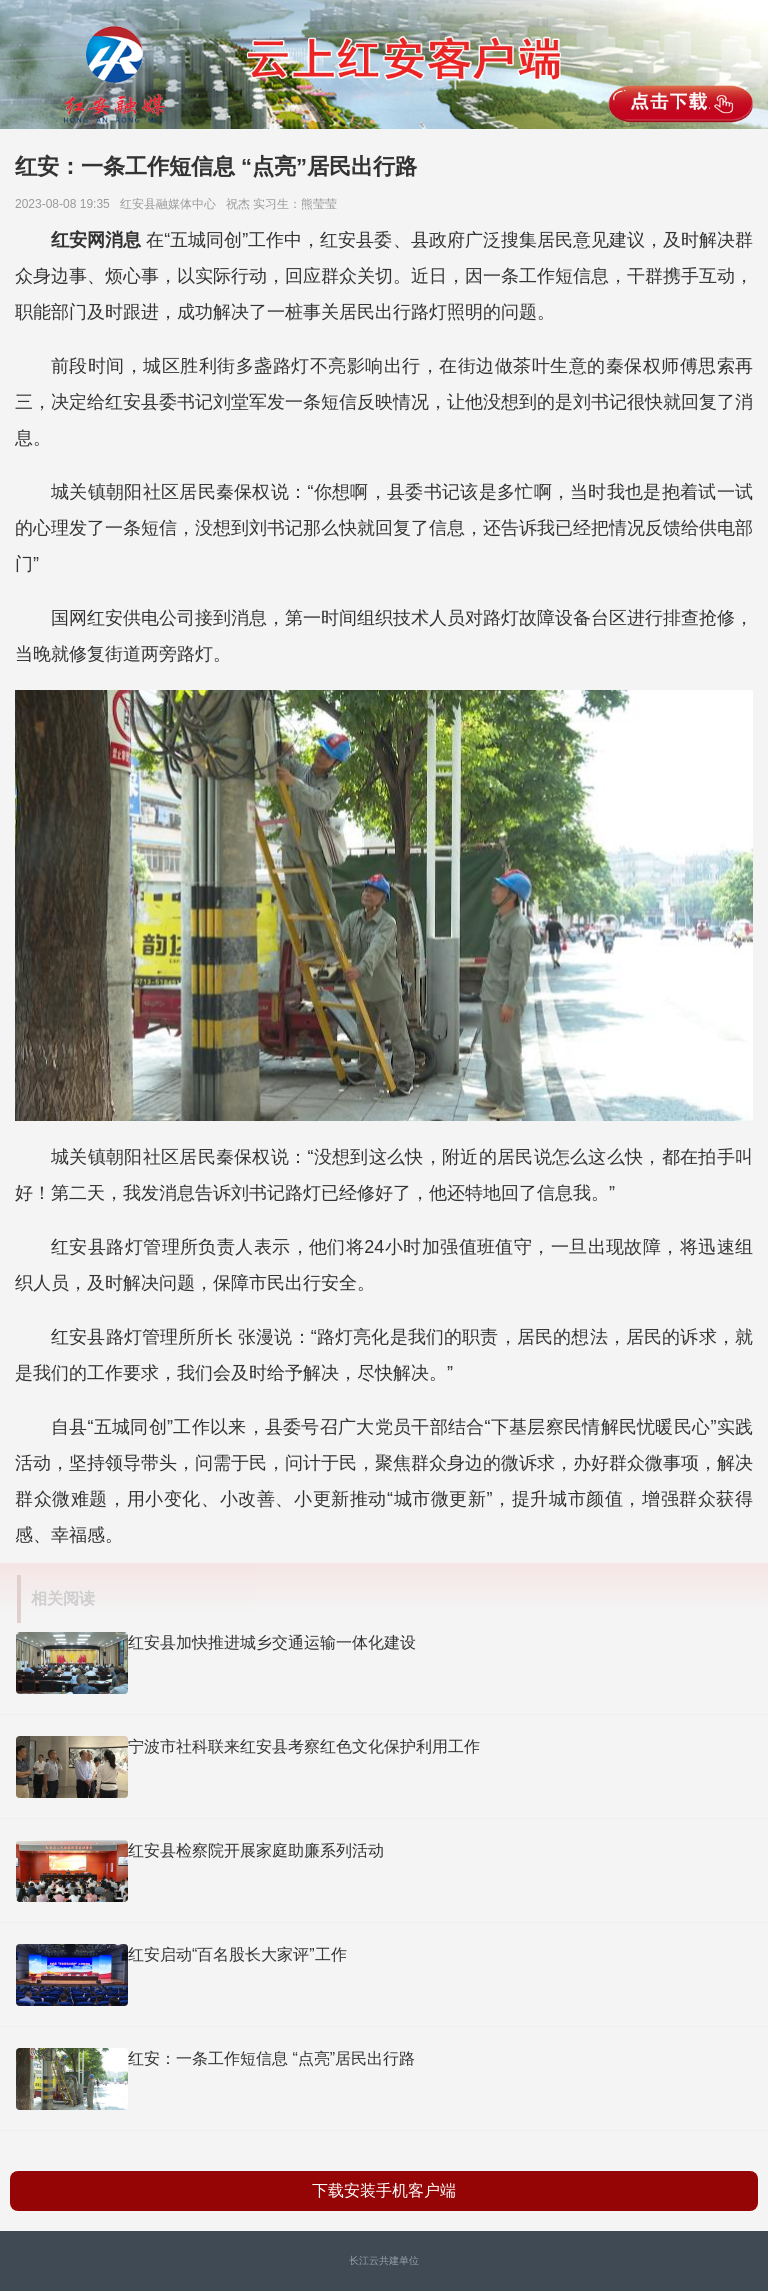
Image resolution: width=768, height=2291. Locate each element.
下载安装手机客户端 (384, 2190)
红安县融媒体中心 (171, 204)
